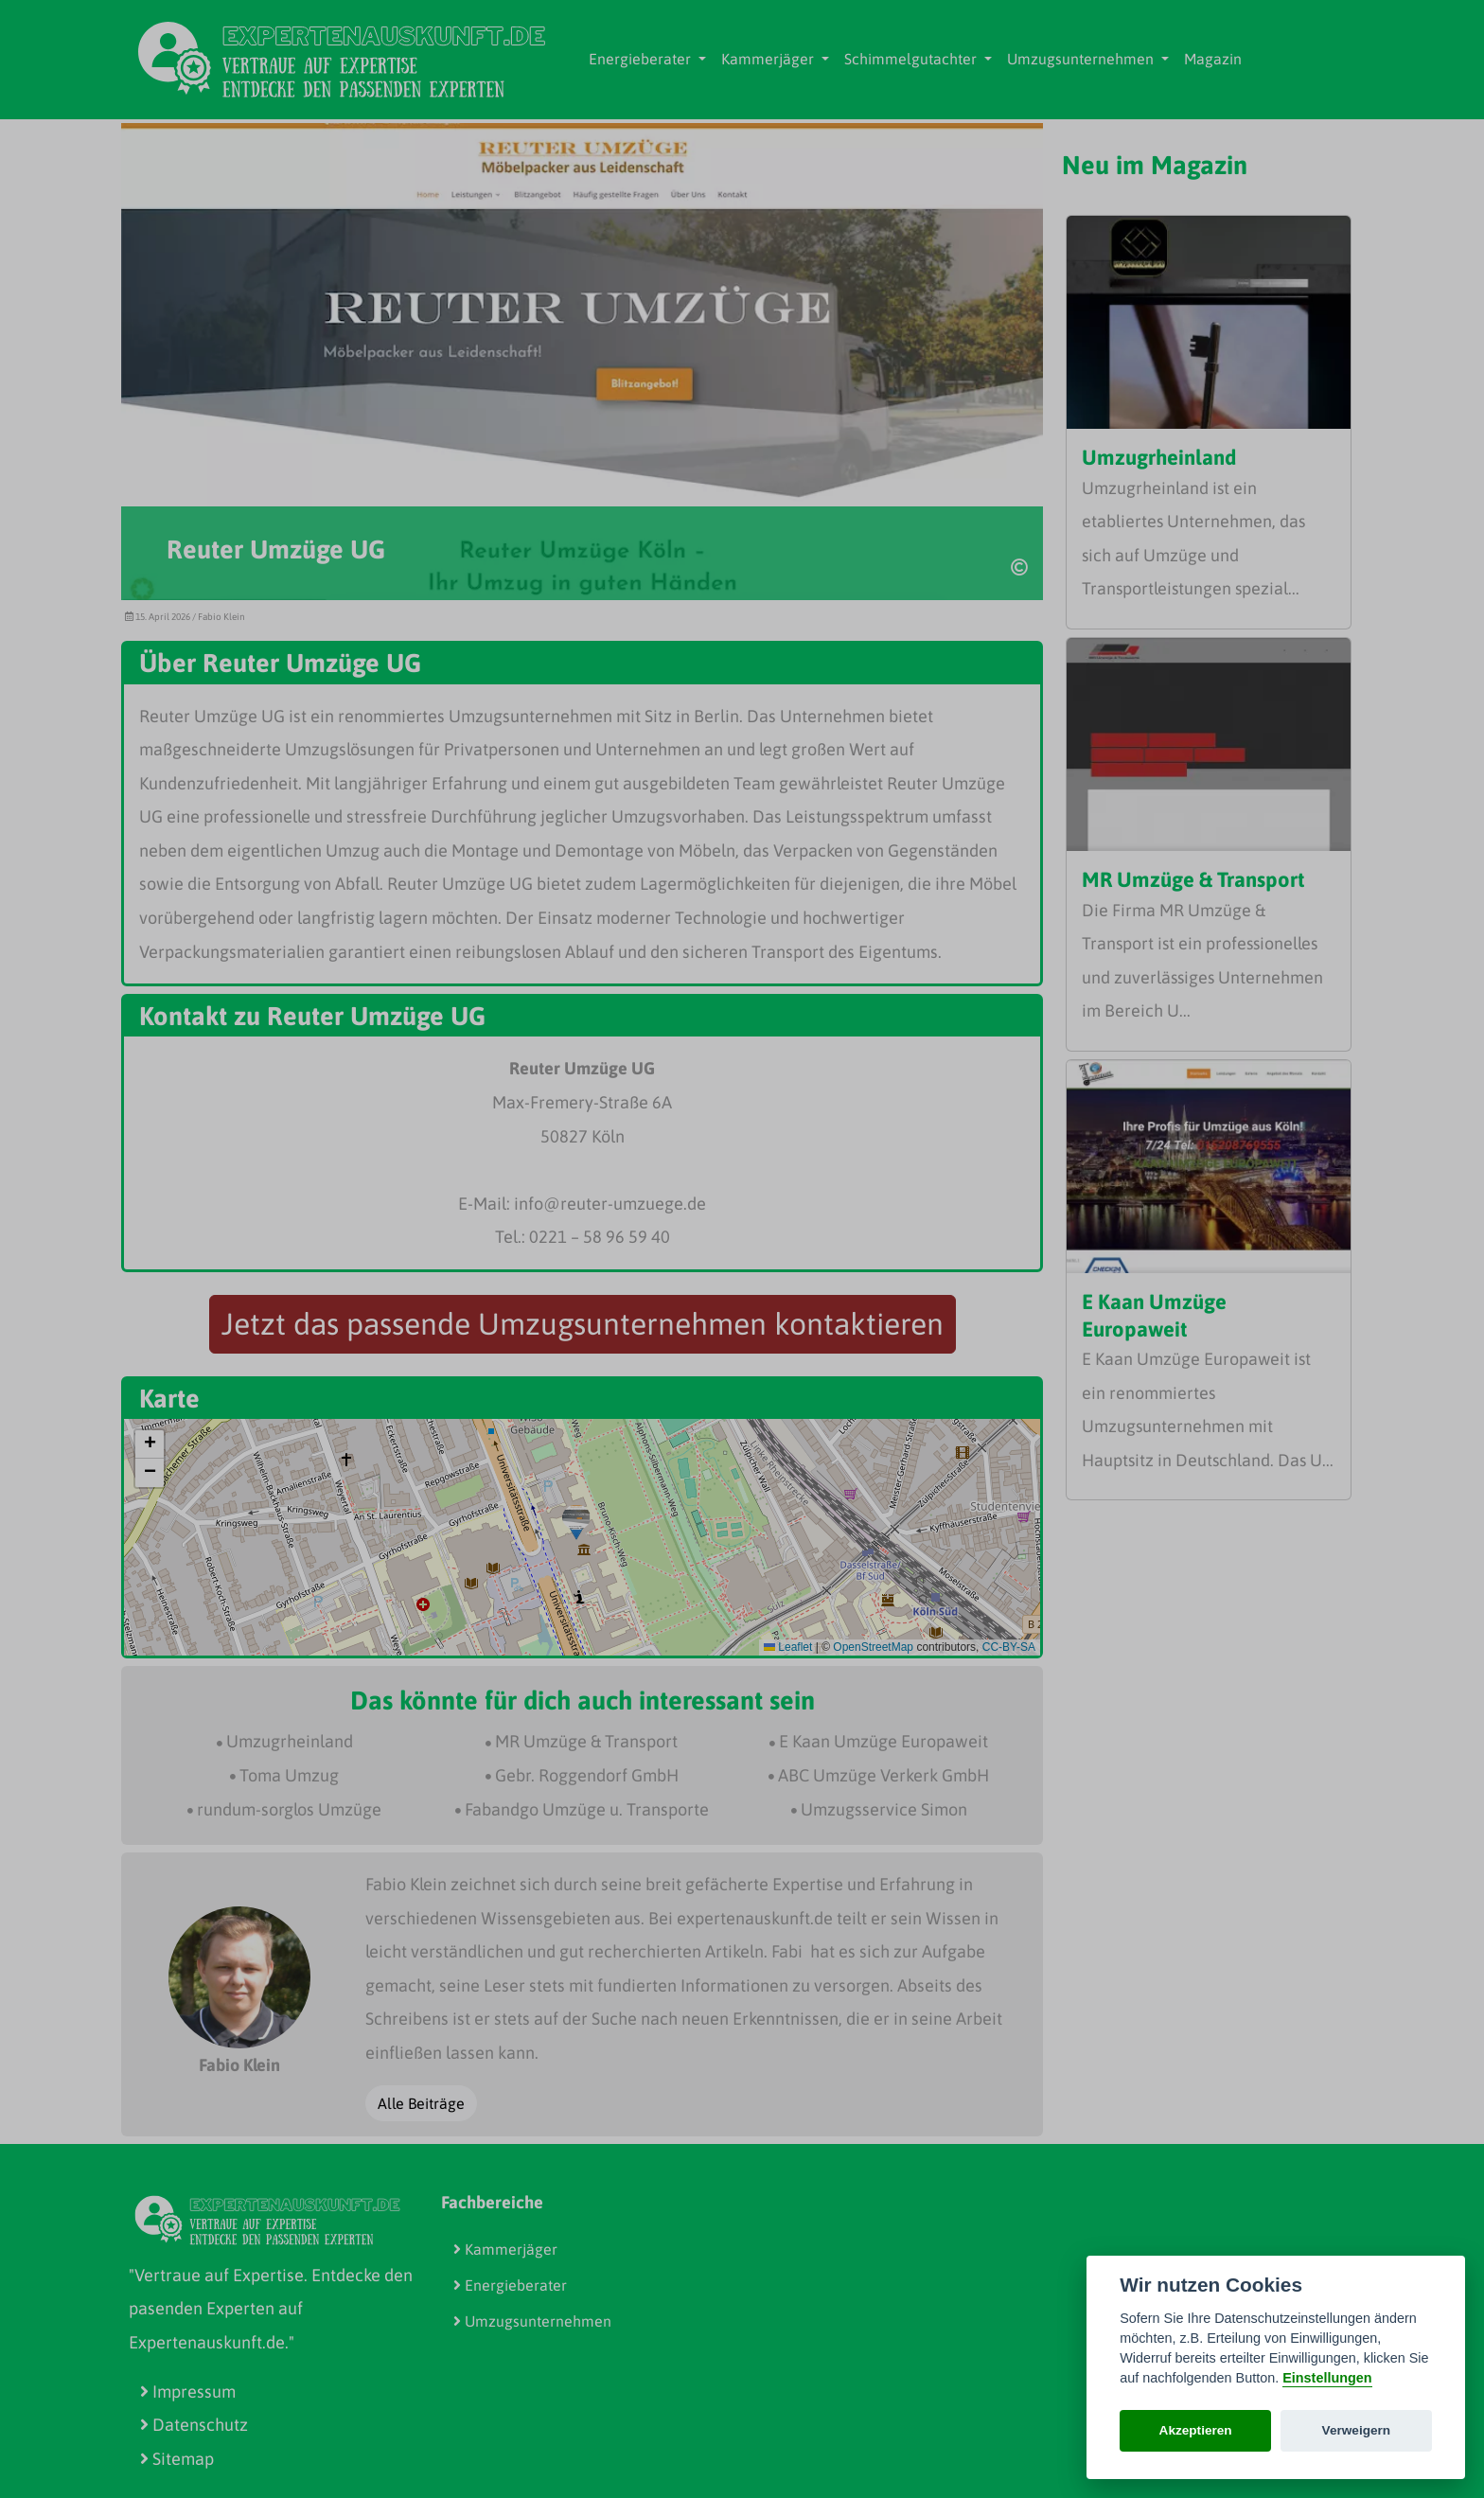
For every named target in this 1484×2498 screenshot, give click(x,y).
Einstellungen (1326, 2377)
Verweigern (1356, 2430)
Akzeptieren (1195, 2430)
